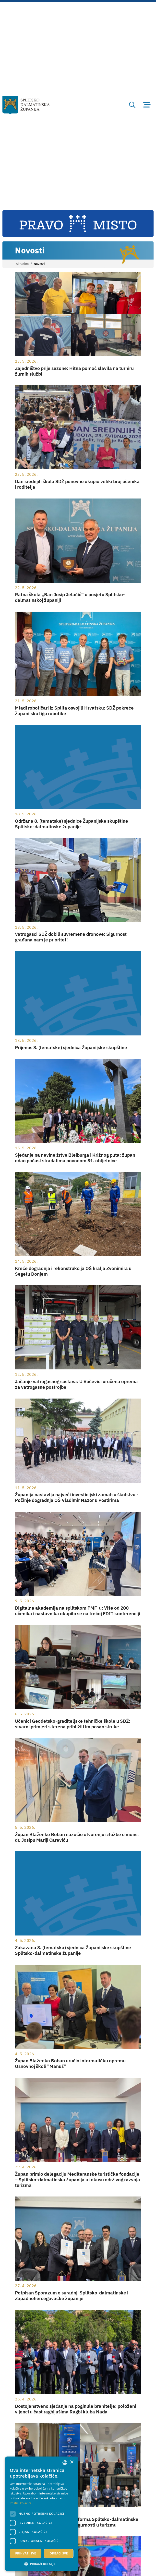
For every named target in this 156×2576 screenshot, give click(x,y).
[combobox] (64, 2462)
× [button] (71, 2462)
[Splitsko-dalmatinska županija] (26, 105)
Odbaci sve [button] (58, 2553)
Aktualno (22, 264)
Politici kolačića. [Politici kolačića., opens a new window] (21, 2503)
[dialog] (41, 2514)
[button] (41, 2563)
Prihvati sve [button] (25, 2553)
